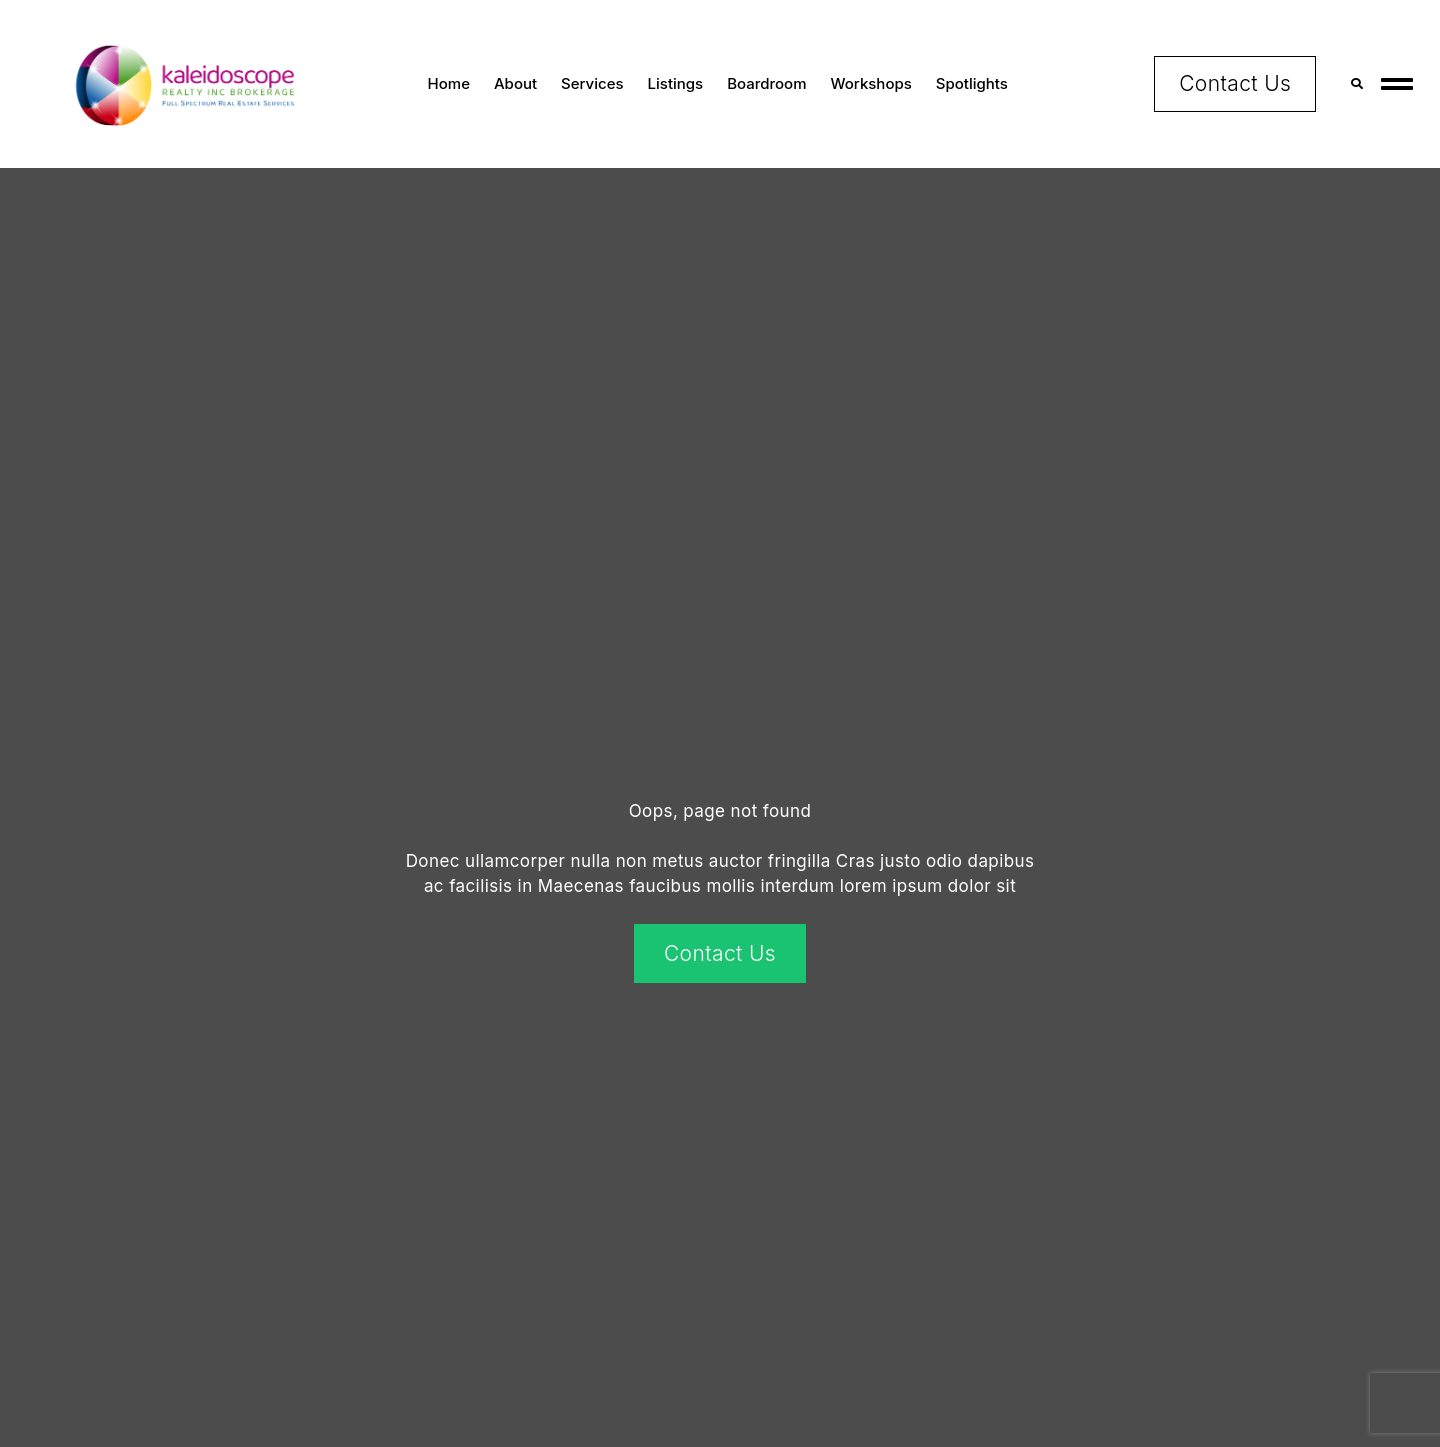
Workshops (871, 83)
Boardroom (766, 83)
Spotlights (972, 83)
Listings (676, 83)
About (515, 83)
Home (449, 83)
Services (592, 83)
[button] (1356, 83)
